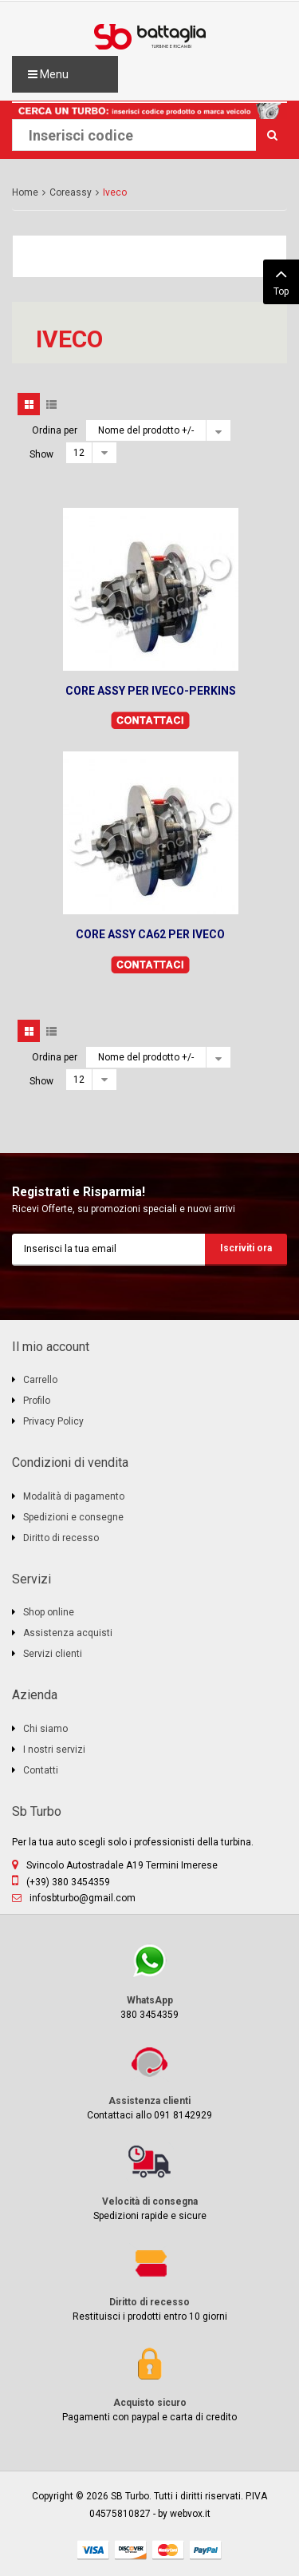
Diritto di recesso (61, 1538)
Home (25, 192)
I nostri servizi (54, 1749)
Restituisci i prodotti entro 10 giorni (149, 2282)
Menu (48, 74)
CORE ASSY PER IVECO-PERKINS (150, 690)
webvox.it (190, 2513)
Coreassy (70, 192)
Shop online (48, 1612)
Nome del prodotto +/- (146, 430)
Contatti (40, 1770)
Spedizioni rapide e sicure (149, 2181)
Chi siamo (45, 1728)
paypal (206, 2550)
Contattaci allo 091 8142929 (149, 2081)
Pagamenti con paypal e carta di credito (149, 2383)
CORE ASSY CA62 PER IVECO (150, 934)
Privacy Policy (53, 1421)
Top (281, 280)
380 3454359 (149, 1980)
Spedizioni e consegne (73, 1517)
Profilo (36, 1400)
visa (93, 2550)
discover (131, 2550)
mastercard (168, 2550)
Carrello (40, 1379)
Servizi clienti (52, 1653)
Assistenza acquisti (67, 1633)
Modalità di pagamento (73, 1496)
